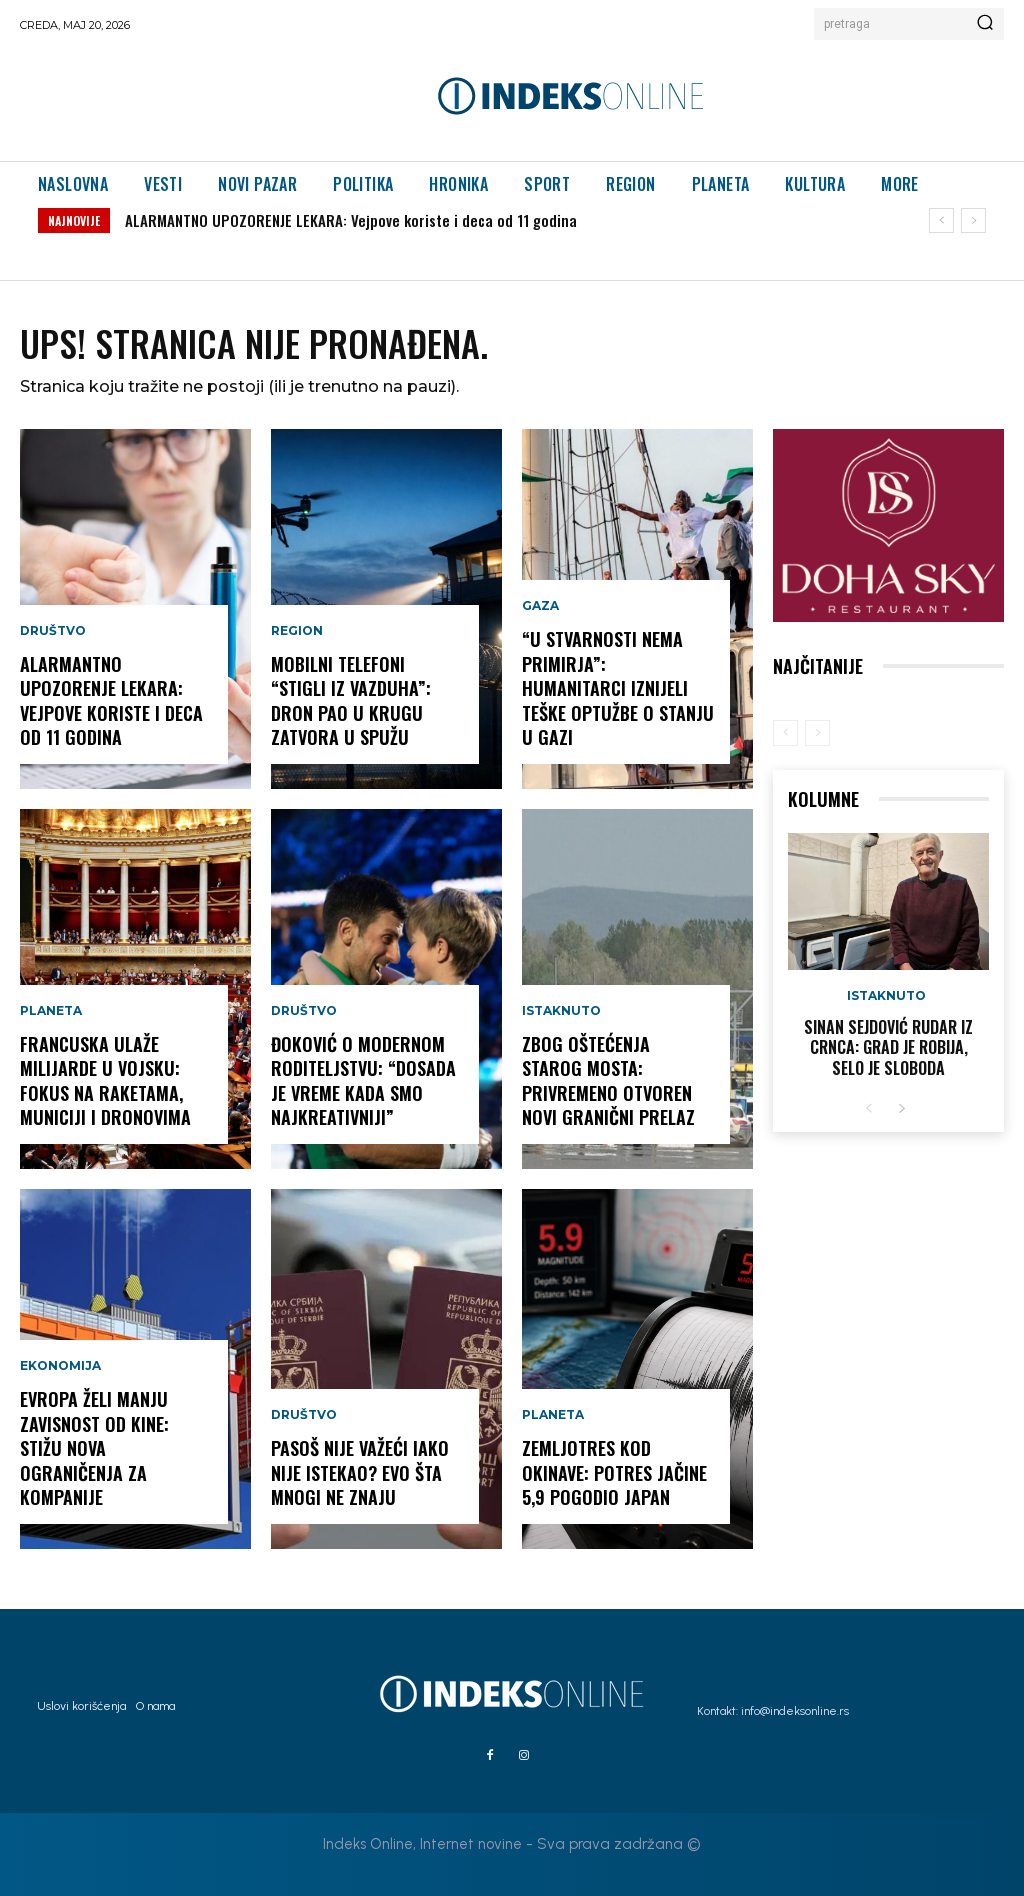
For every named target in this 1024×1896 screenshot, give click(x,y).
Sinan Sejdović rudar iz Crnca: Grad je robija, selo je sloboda (888, 1048)
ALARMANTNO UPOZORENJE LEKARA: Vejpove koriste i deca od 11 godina (351, 220)
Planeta (51, 1015)
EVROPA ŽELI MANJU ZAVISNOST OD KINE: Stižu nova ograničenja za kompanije (94, 1450)
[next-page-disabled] (817, 733)
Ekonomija (60, 1371)
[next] (973, 220)
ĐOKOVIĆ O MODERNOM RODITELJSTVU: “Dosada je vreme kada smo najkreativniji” (363, 1082)
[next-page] (901, 1109)
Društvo (53, 635)
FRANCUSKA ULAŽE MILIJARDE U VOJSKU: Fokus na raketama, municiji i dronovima (105, 1082)
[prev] (941, 220)
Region (297, 635)
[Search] (985, 24)
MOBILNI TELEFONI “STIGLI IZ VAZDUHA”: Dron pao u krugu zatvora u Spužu (351, 702)
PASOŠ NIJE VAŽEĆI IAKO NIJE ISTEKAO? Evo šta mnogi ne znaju (360, 1473)
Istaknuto (561, 1015)
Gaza (540, 611)
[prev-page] (785, 733)
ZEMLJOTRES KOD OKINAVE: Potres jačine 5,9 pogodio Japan (614, 1473)
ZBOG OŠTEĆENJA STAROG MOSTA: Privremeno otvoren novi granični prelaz (608, 1082)
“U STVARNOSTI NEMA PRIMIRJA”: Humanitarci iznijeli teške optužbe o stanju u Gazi (618, 690)
